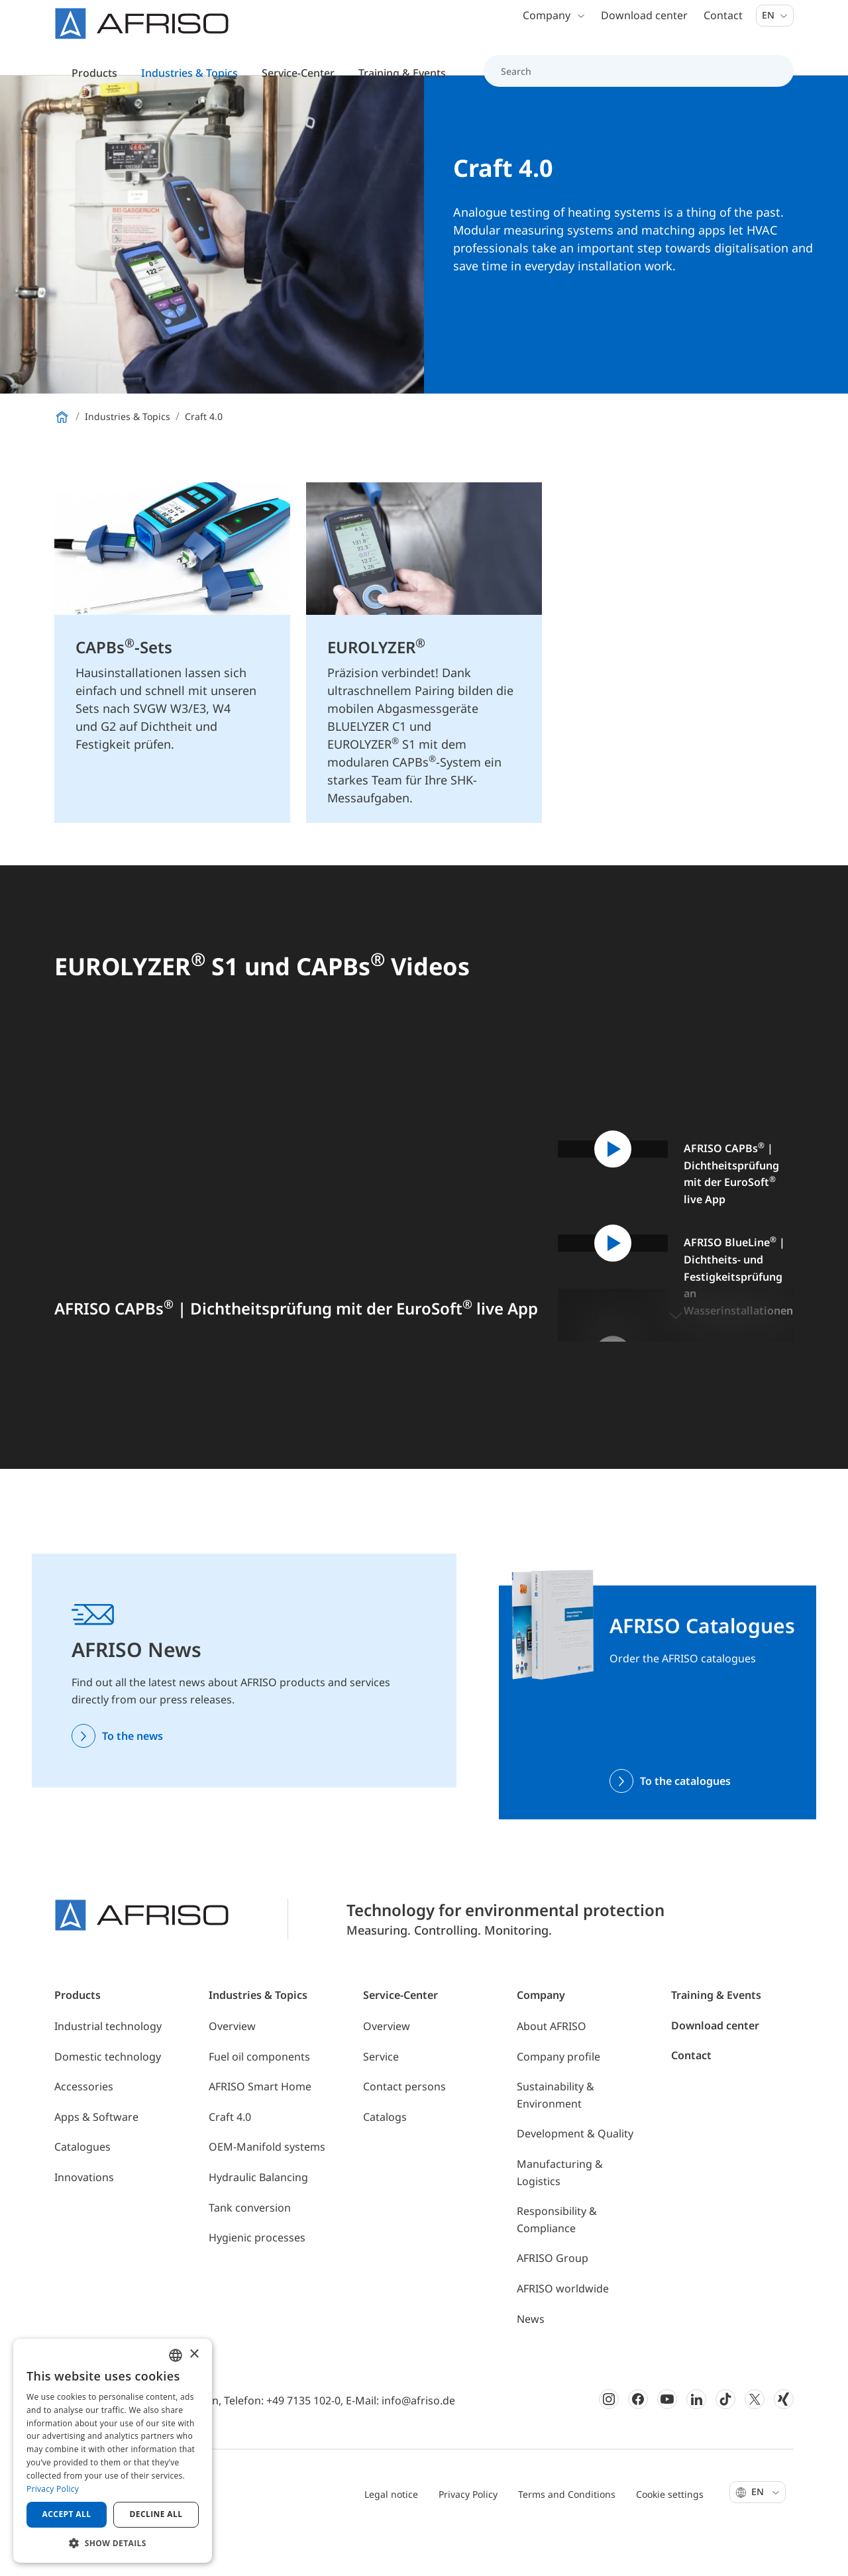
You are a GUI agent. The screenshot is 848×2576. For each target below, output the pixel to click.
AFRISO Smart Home (260, 2127)
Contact (723, 26)
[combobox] (175, 2355)
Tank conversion (250, 2248)
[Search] (631, 82)
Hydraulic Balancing (258, 2218)
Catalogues (82, 2187)
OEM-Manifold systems (267, 2187)
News (531, 2360)
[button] (676, 1356)
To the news (132, 1777)
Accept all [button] (66, 2514)
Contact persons (404, 2127)
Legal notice (391, 2535)
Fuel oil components (259, 2097)
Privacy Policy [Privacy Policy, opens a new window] (52, 2489)
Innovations (84, 2218)
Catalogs (385, 2158)
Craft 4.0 (230, 2158)
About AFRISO (551, 2067)
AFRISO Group (552, 2299)
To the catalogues (685, 1822)
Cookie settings (670, 2535)
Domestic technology (107, 2097)
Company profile (558, 2097)
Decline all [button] (156, 2514)
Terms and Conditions (566, 2535)
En (775, 26)
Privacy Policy (468, 2535)
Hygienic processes (257, 2278)
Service (381, 2097)
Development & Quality (575, 2174)
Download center (644, 26)
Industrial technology (108, 2067)
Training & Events (716, 2036)
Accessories (83, 2127)
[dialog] (112, 2451)
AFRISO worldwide (563, 2329)
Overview (232, 2067)
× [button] (194, 2354)
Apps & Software (96, 2158)
